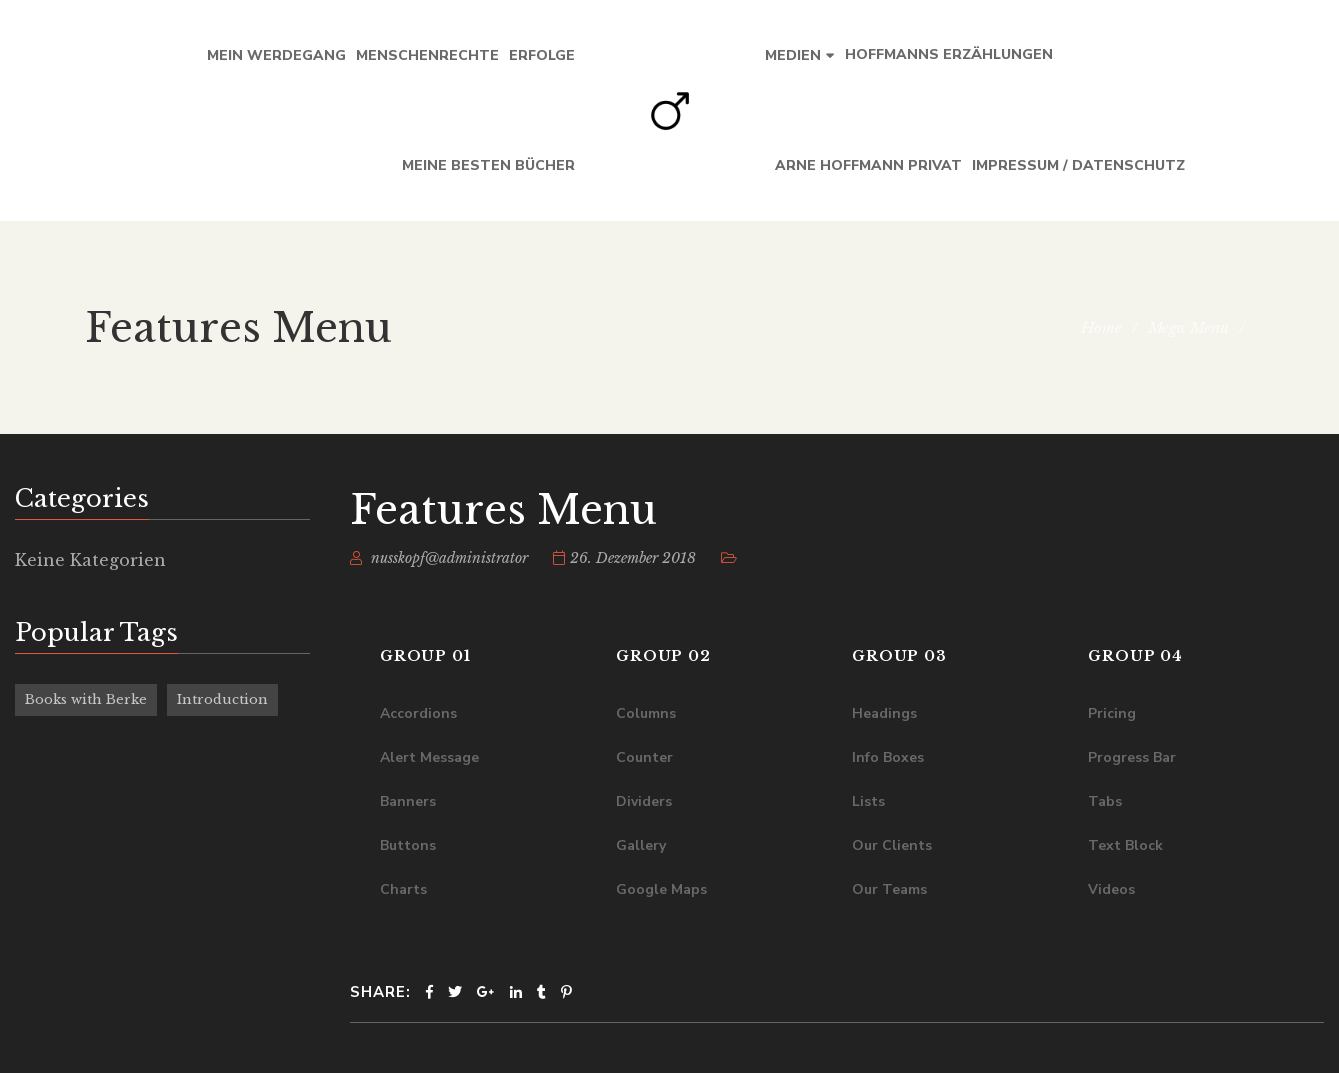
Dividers (644, 801)
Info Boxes (888, 757)
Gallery (641, 845)
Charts (403, 889)
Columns (646, 713)
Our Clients (892, 845)
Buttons (408, 845)
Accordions (418, 713)
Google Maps (661, 889)
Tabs (1105, 801)
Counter (644, 757)
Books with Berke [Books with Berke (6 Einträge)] (86, 699)
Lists (868, 801)
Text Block (1125, 845)
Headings (884, 713)
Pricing (1112, 713)
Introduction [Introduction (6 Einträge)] (222, 699)
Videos (1111, 889)
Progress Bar (1132, 757)
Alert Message (429, 757)
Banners (408, 801)
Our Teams (889, 889)
